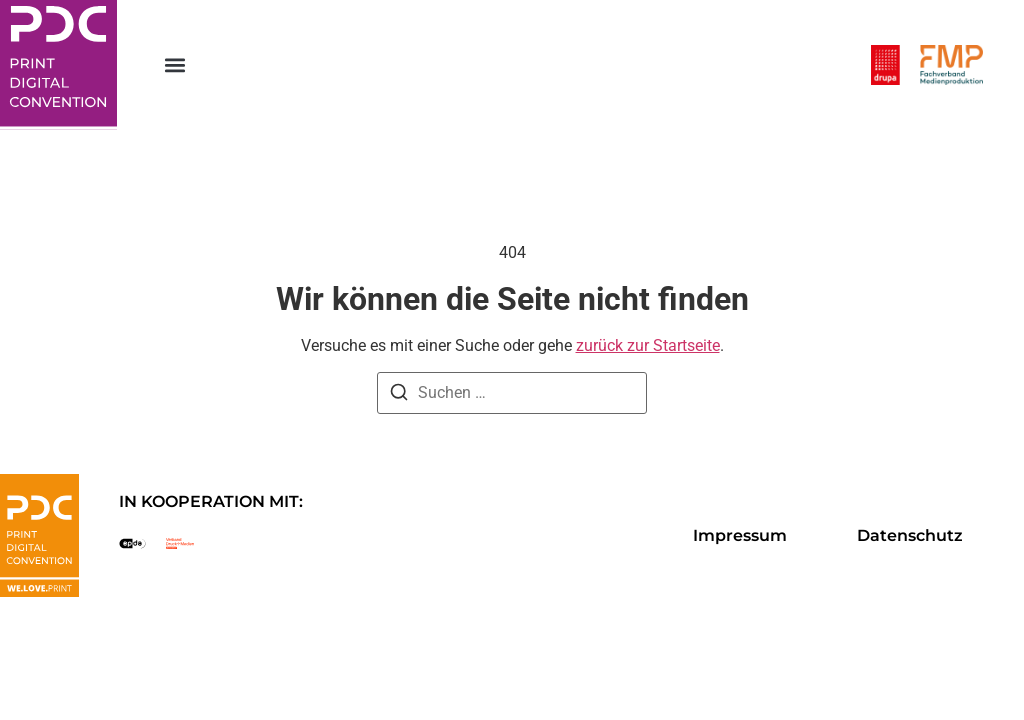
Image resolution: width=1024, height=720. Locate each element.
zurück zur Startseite (648, 345)
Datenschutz (910, 535)
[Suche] (399, 395)
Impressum (740, 535)
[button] (175, 65)
